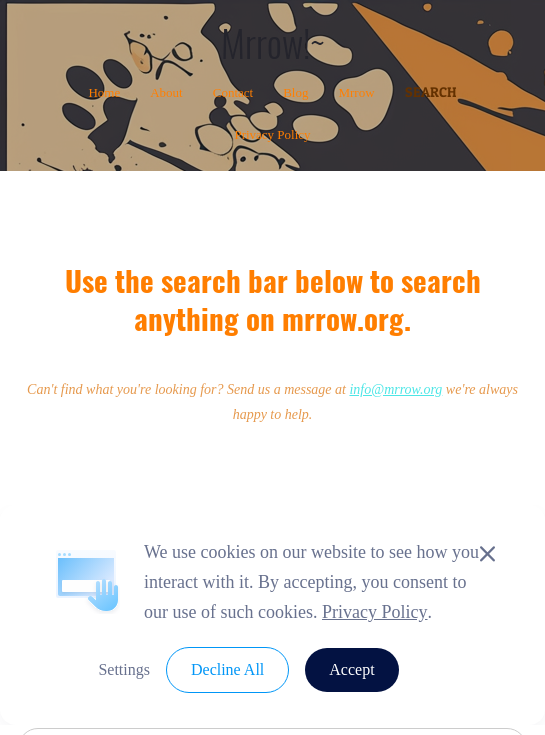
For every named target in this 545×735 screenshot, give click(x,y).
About (166, 92)
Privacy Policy (272, 134)
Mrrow (356, 92)
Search (431, 91)
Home (104, 92)
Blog (295, 92)
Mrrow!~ (273, 42)
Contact (233, 92)
